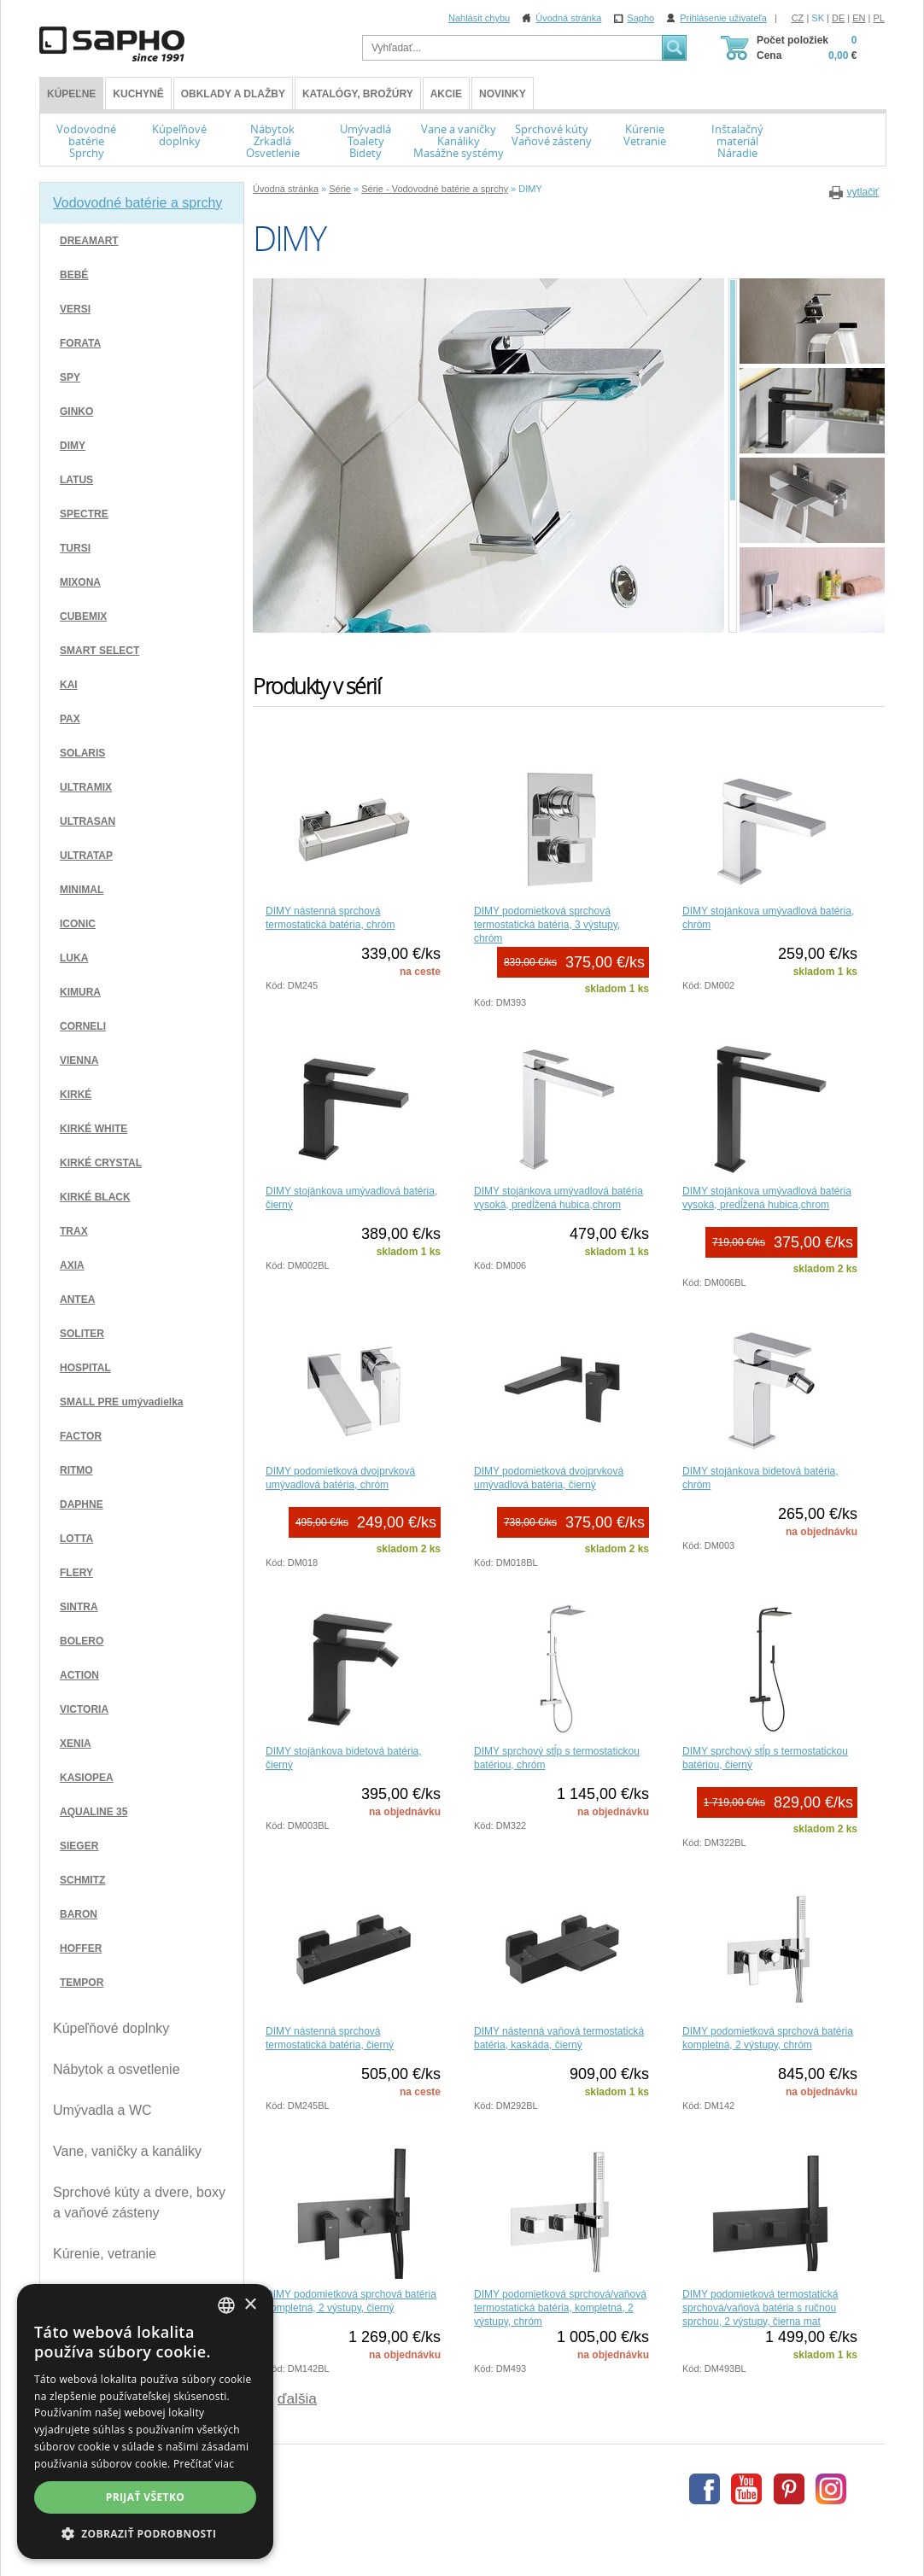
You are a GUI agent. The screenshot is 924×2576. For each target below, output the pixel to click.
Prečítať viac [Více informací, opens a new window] (203, 2463)
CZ (798, 18)
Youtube (746, 2489)
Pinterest (789, 2489)
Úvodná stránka (568, 18)
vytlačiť (862, 192)
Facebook (704, 2489)
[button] (145, 2533)
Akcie (446, 94)
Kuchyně (138, 94)
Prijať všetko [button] (145, 2497)
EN (858, 18)
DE (838, 18)
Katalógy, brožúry (357, 94)
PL (879, 18)
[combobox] (226, 2305)
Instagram (831, 2489)
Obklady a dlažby (233, 94)
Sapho (640, 18)
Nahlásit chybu (479, 18)
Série (340, 189)
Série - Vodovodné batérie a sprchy (434, 189)
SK (817, 18)
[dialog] (145, 2421)
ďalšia (297, 2398)
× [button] (249, 2305)
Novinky (502, 94)
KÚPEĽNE (71, 94)
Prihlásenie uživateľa (723, 18)
